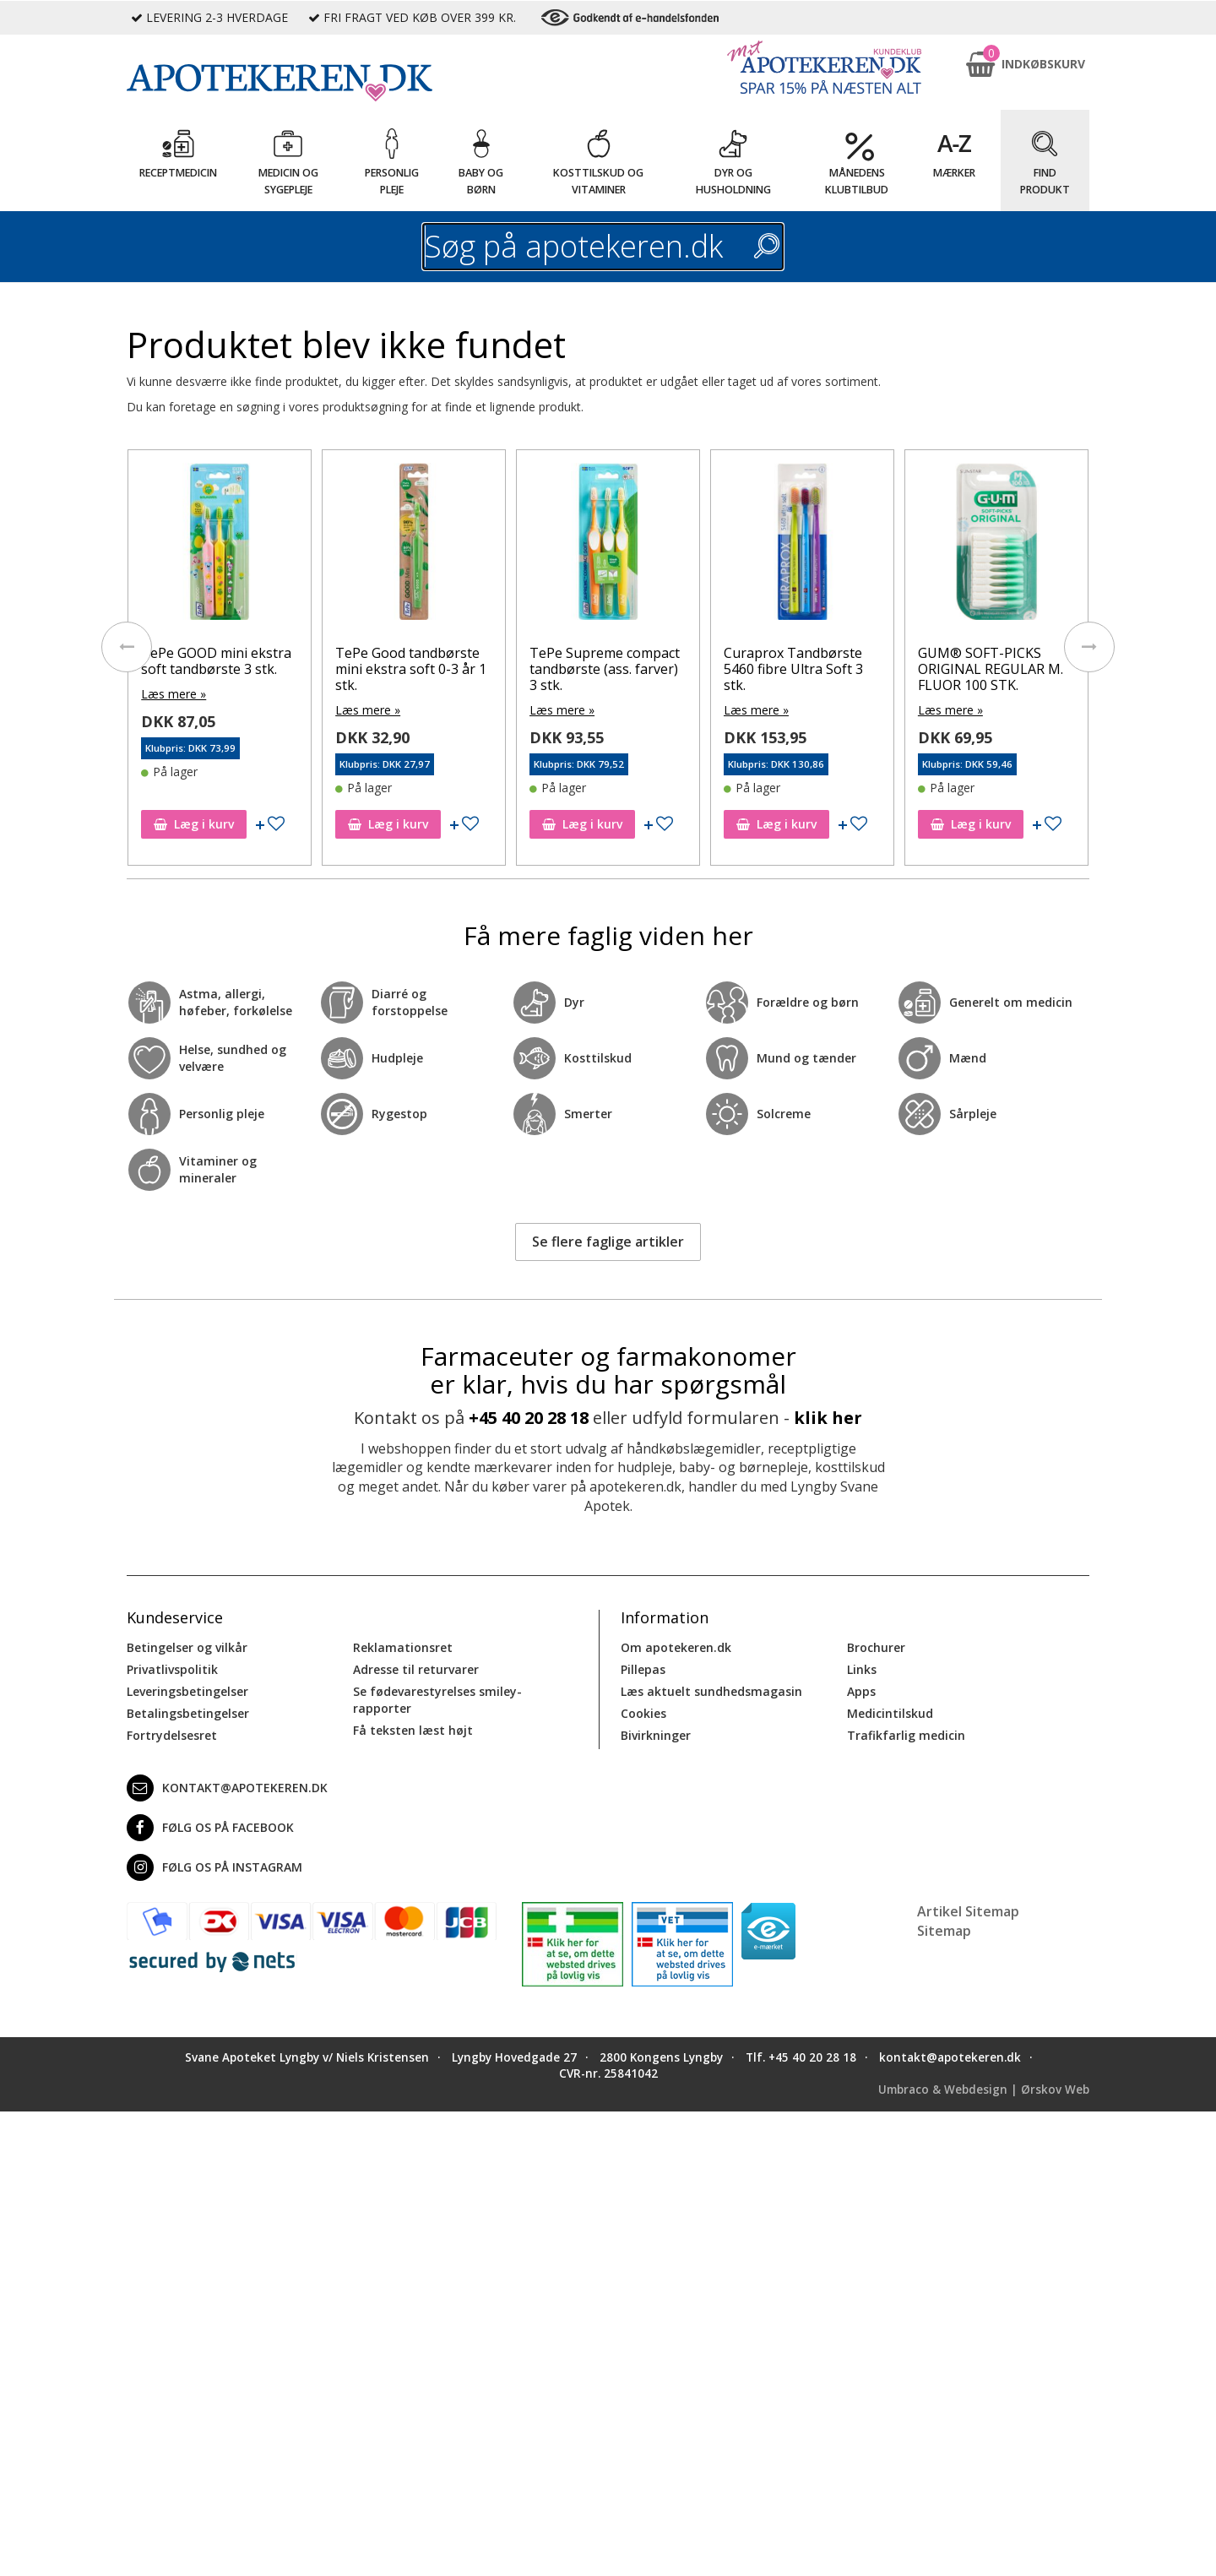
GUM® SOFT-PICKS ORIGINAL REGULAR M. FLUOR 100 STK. (990, 669)
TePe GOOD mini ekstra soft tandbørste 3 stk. (216, 661)
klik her (828, 1417)
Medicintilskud (890, 1713)
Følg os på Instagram (214, 1867)
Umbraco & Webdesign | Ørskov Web (983, 2089)
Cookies (643, 1713)
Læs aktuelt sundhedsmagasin (711, 1691)
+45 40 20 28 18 (529, 1417)
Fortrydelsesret (172, 1735)
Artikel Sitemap (968, 1911)
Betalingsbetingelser (188, 1713)
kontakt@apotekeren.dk (227, 1788)
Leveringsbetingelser (187, 1691)
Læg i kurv (194, 824)
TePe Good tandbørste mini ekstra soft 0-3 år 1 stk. (410, 669)
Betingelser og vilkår (187, 1647)
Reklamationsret (403, 1647)
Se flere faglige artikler (608, 1241)
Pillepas (643, 1669)
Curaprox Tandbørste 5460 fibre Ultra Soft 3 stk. (793, 669)
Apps (861, 1691)
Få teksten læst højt (413, 1730)
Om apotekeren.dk (676, 1647)
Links (862, 1669)
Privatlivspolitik (172, 1669)
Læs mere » (173, 694)
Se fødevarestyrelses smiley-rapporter (437, 1699)
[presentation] (126, 647)
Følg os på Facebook (210, 1827)
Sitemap (944, 1930)
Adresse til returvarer (416, 1669)
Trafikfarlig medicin (906, 1735)
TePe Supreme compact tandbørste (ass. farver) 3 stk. (604, 669)
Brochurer (876, 1647)
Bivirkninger (656, 1735)
